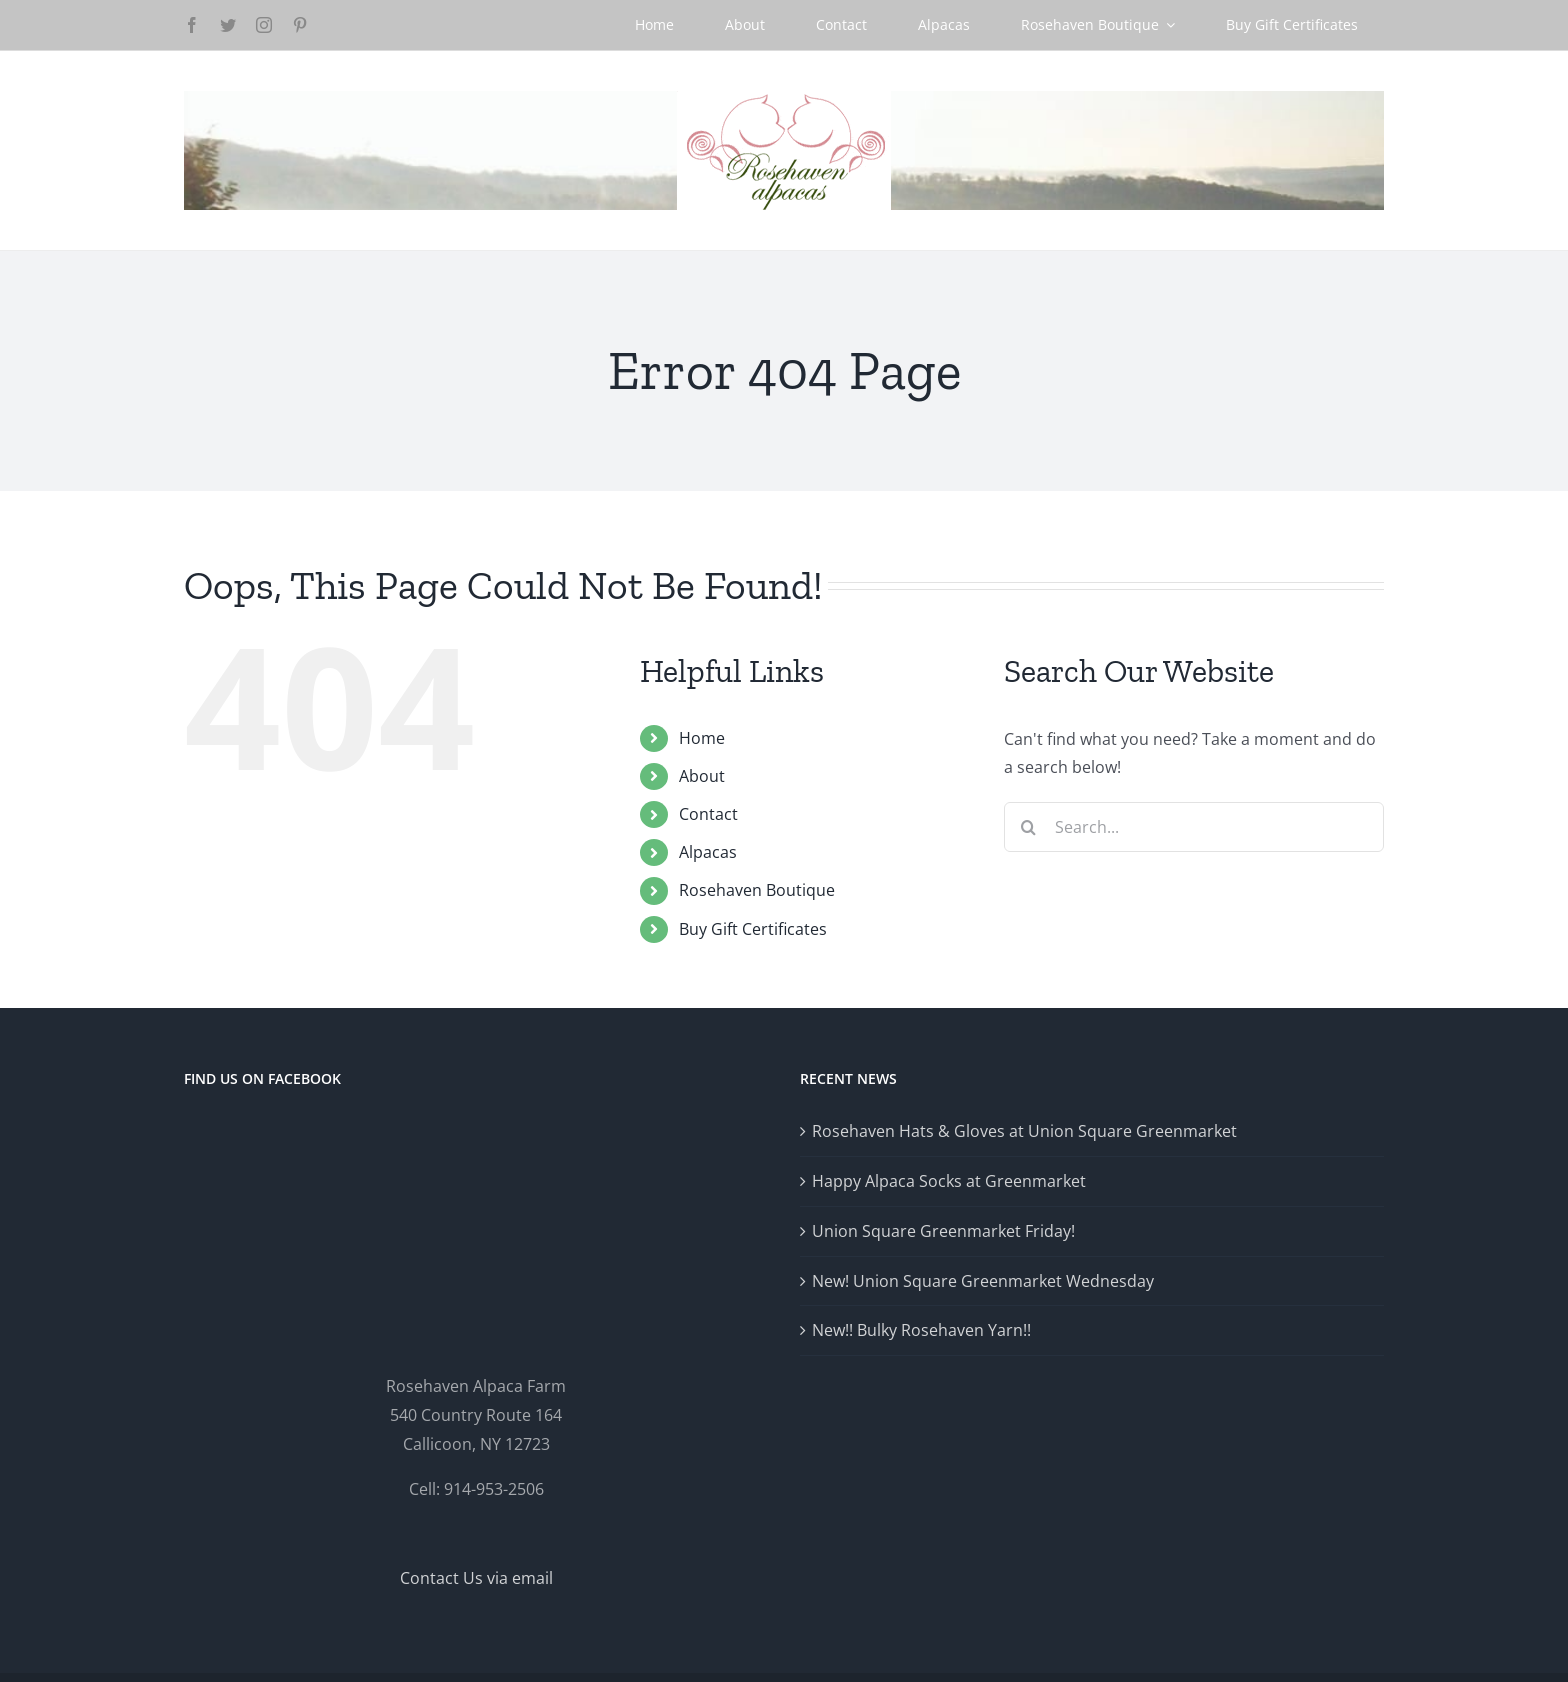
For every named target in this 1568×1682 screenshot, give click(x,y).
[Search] (1029, 827)
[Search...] (1194, 827)
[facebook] (192, 25)
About (702, 776)
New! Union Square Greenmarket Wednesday (983, 1281)
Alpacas (708, 852)
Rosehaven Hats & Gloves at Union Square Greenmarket (1024, 1131)
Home (702, 738)
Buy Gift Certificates (753, 929)
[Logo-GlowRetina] (784, 99)
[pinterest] (300, 25)
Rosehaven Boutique (757, 890)
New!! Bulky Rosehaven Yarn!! (921, 1330)
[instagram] (264, 25)
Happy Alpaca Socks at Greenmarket (949, 1181)
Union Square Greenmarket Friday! (943, 1231)
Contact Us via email (476, 1578)
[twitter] (228, 25)
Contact (708, 814)
